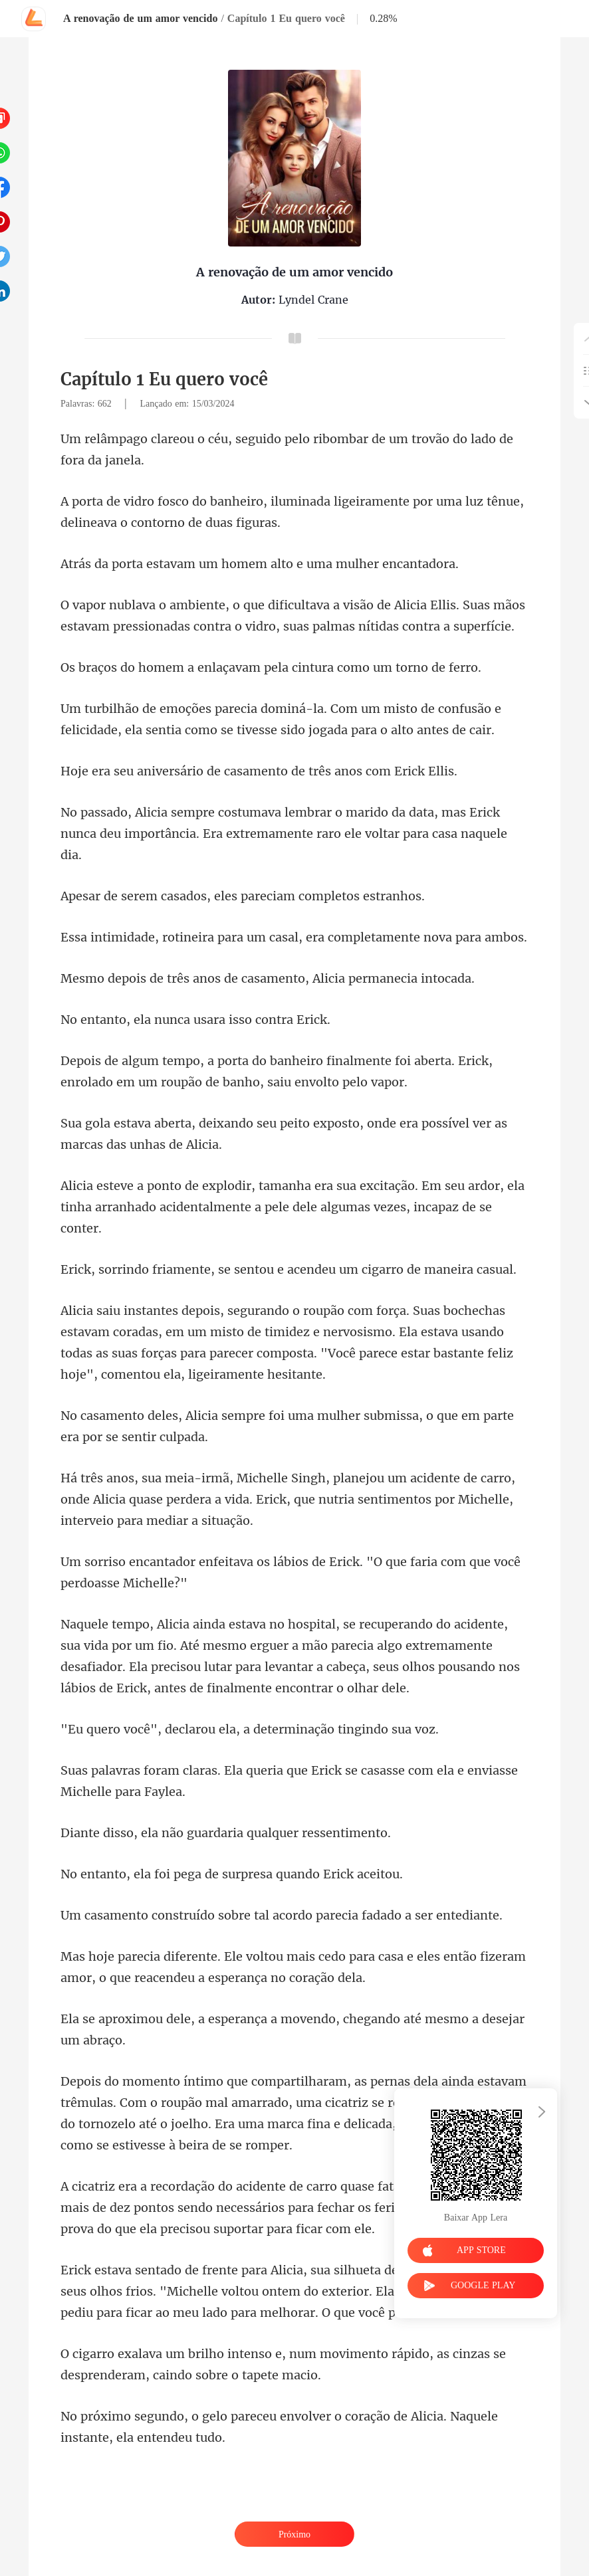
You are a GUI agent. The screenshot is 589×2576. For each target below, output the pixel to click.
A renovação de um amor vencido (140, 18)
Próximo (294, 2534)
